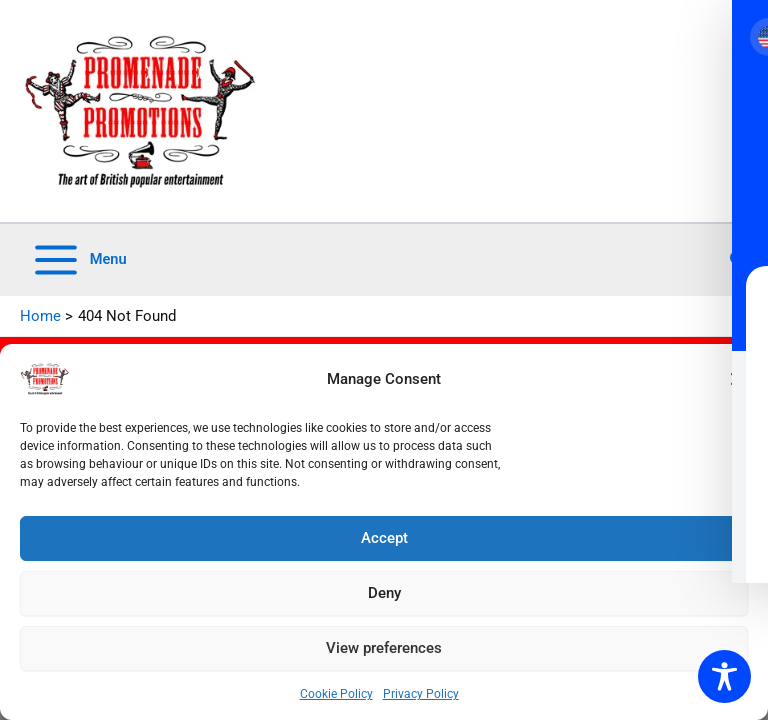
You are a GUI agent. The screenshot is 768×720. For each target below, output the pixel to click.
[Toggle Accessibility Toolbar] (724, 676)
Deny (384, 593)
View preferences (384, 648)
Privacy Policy (421, 694)
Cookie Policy (336, 694)
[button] (738, 379)
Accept (384, 538)
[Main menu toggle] (79, 260)
